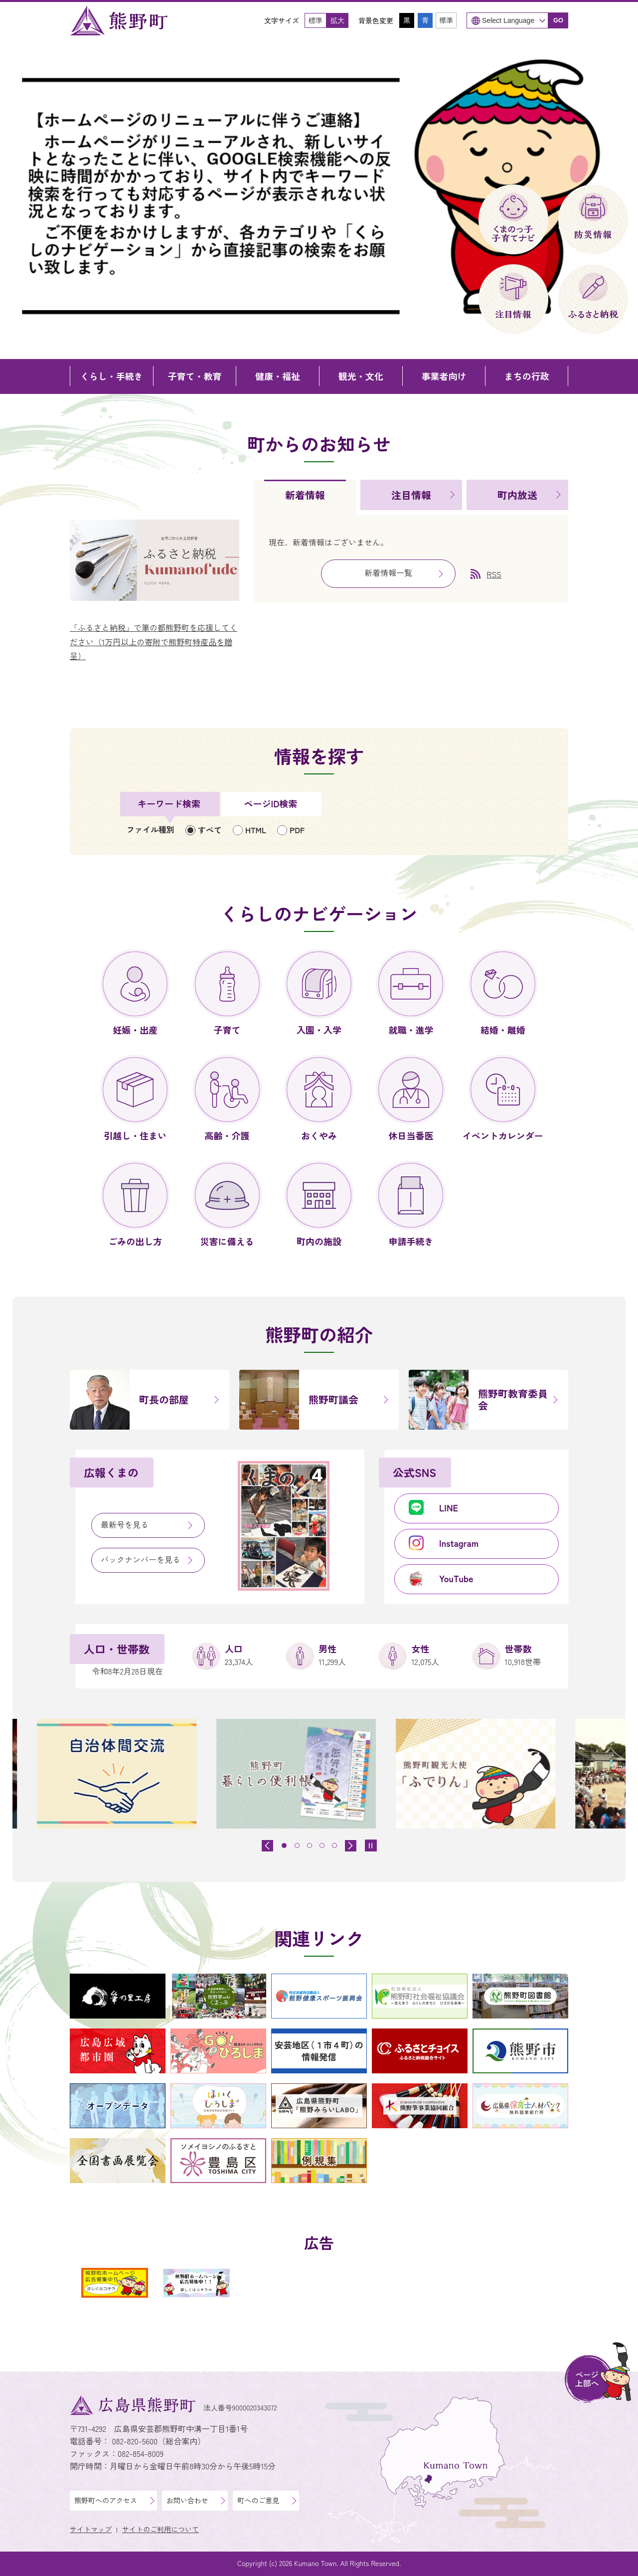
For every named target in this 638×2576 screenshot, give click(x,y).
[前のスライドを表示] (267, 1846)
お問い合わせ (187, 2500)
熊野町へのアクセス (105, 2500)
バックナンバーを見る (140, 1559)
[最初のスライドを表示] (350, 1846)
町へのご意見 (258, 2500)
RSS (493, 574)
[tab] (305, 497)
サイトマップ (91, 2529)
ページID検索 (271, 803)
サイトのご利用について (160, 2529)
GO (558, 20)
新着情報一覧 (388, 572)
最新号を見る (125, 1524)
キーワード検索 (169, 803)
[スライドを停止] (370, 1845)
